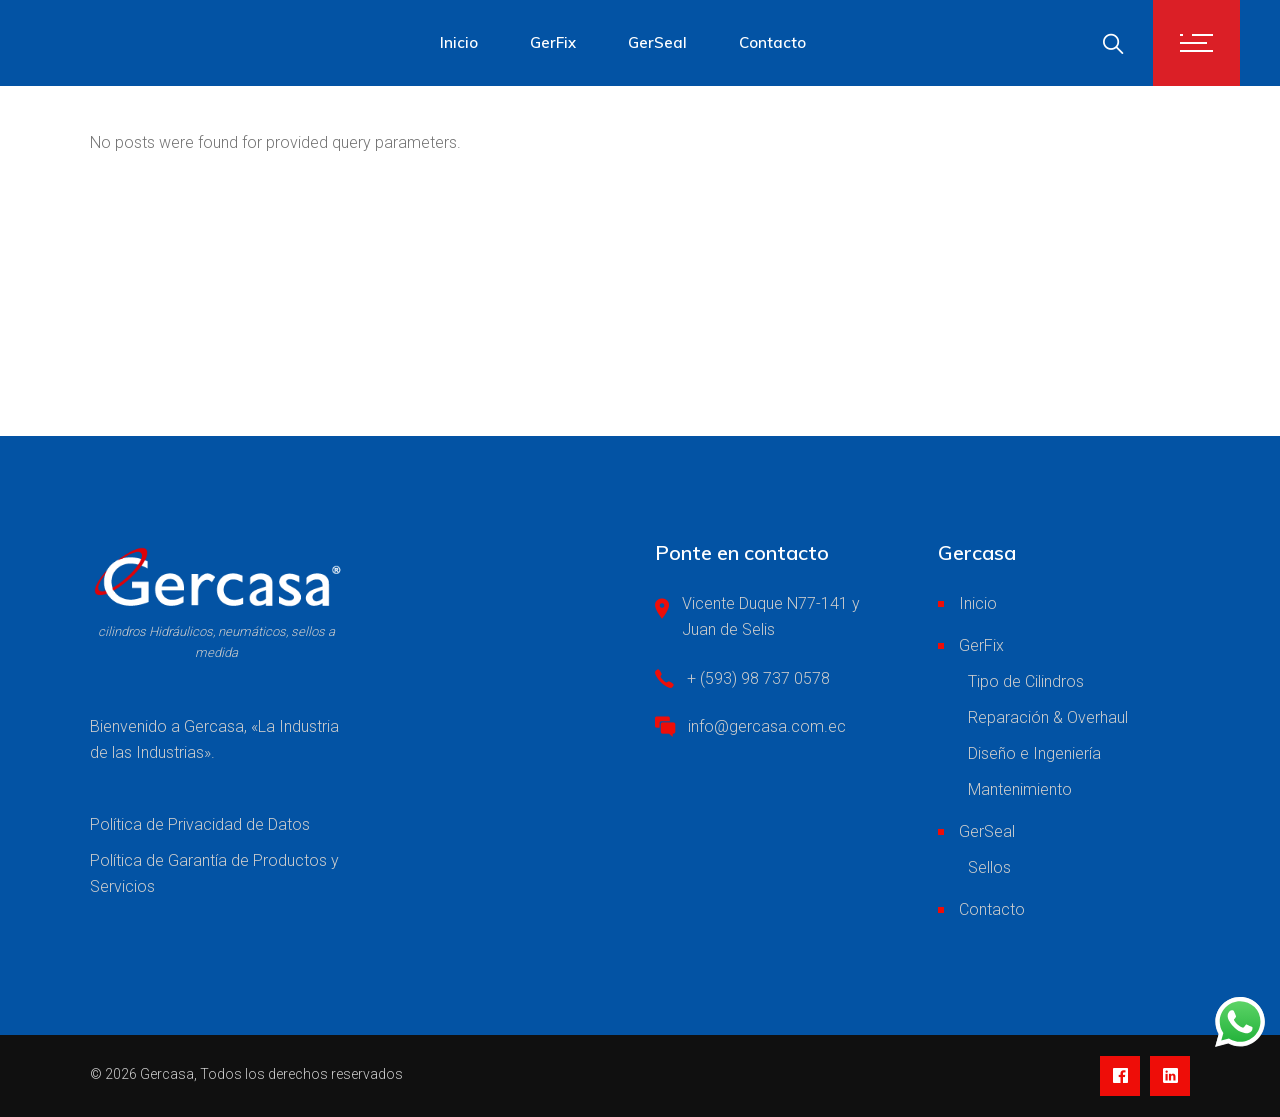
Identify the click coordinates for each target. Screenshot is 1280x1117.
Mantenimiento (1020, 789)
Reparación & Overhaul (1048, 717)
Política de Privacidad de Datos (200, 824)
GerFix (981, 645)
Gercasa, (168, 1074)
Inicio (978, 603)
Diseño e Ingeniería (1034, 753)
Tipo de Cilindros (1026, 681)
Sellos (989, 867)
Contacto (992, 909)
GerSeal (987, 831)
